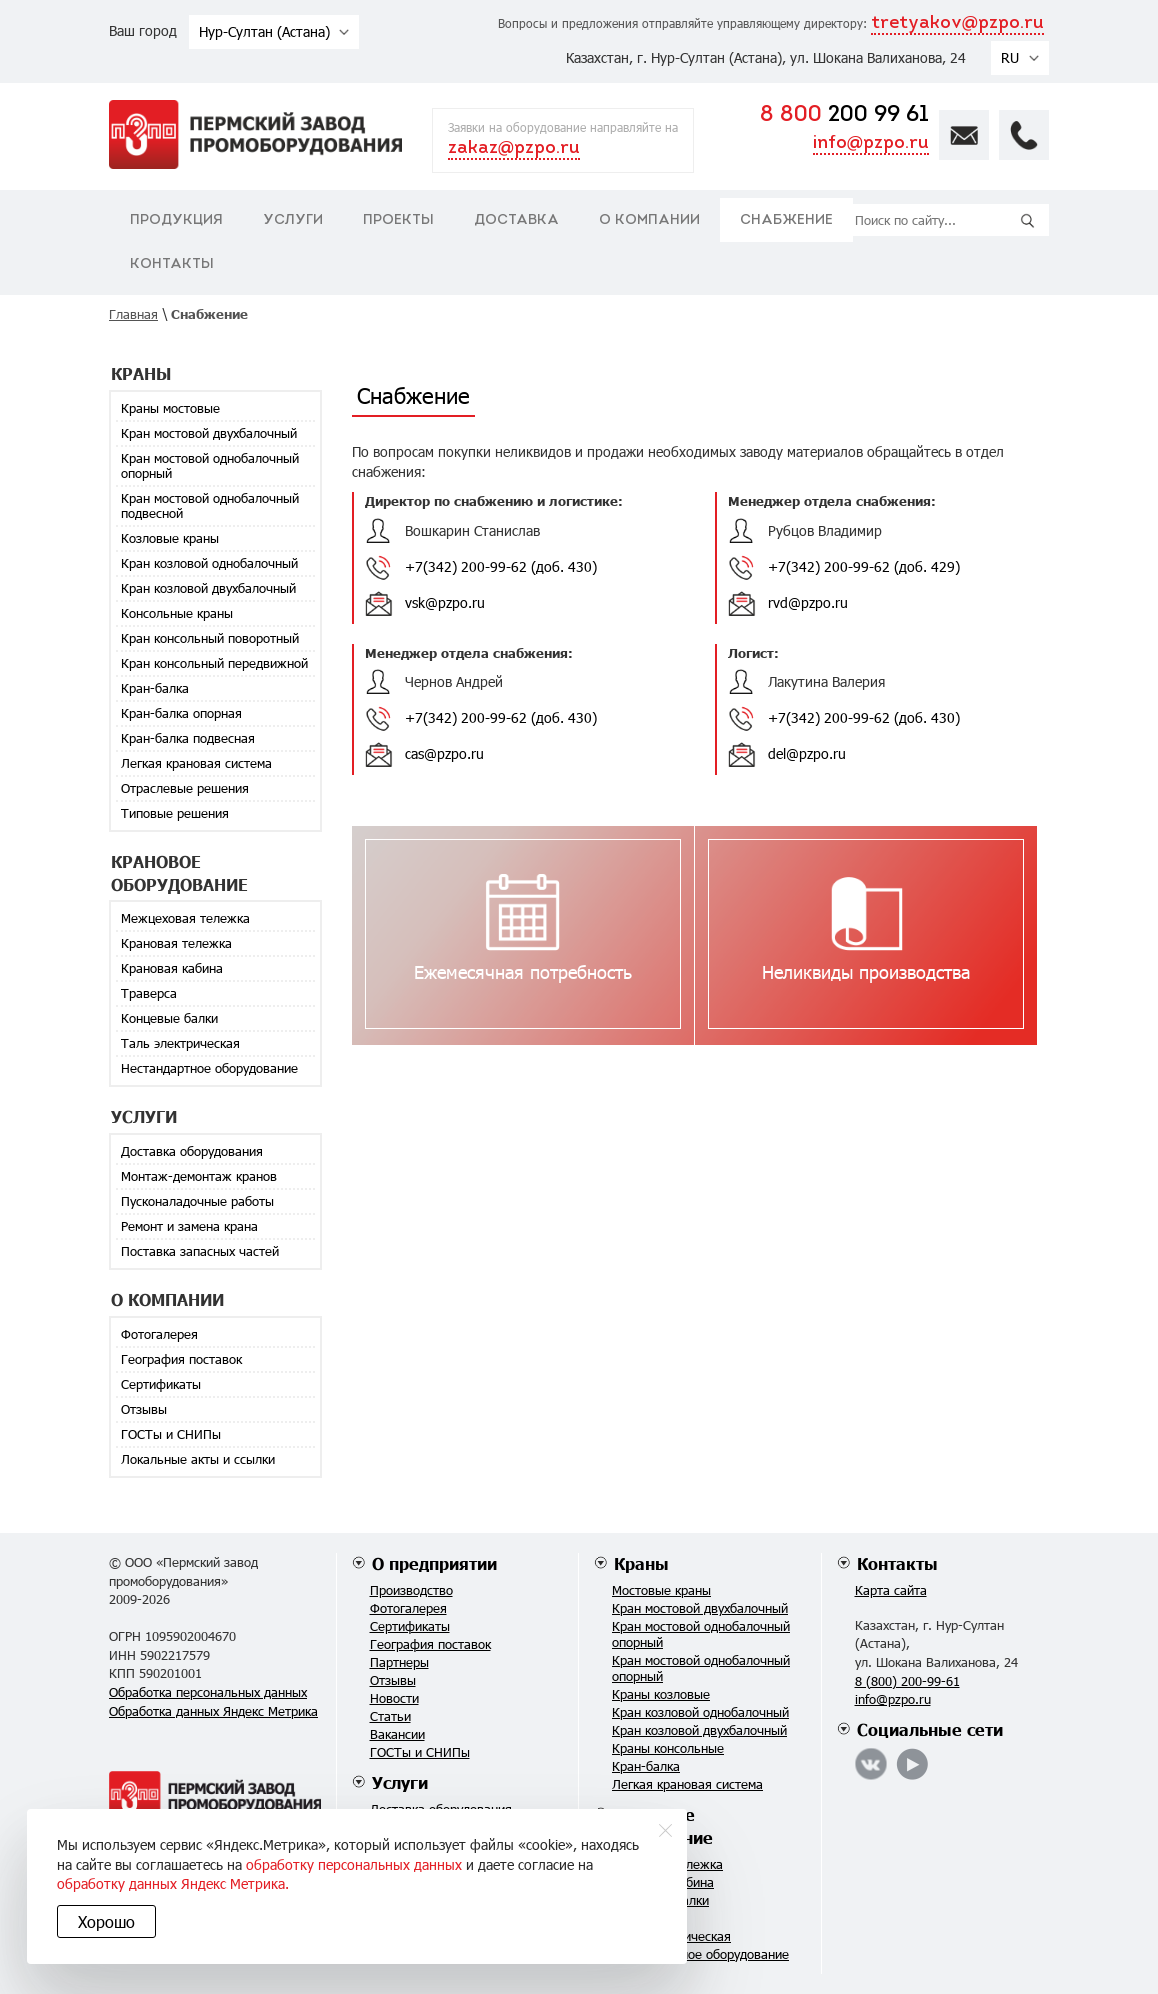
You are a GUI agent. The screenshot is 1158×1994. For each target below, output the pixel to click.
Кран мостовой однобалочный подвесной (210, 505)
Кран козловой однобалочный (209, 563)
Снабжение (786, 220)
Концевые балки (169, 1018)
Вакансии (397, 1734)
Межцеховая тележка (185, 918)
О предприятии (434, 1563)
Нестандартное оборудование (209, 1068)
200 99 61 (844, 115)
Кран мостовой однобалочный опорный (210, 465)
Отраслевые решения (185, 788)
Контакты (172, 264)
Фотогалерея (159, 1334)
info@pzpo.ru (871, 143)
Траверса (149, 993)
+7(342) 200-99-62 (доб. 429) (864, 566)
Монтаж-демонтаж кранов (199, 1176)
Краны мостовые (170, 408)
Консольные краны (177, 613)
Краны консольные (668, 1748)
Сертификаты (161, 1384)
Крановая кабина (172, 968)
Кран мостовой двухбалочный (209, 433)
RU (1010, 57)
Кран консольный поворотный (210, 638)
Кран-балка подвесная (188, 738)
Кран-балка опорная (181, 713)
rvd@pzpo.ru (808, 602)
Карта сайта (891, 1590)
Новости (394, 1698)
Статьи (390, 1716)
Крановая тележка (176, 943)
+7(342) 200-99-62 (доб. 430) (501, 566)
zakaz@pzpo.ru (514, 148)
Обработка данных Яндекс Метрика (213, 1711)
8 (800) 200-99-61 (907, 1681)
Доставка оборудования (192, 1151)
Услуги (293, 220)
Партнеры (399, 1662)
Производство (411, 1590)
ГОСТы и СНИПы (171, 1434)
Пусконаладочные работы (197, 1201)
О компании (649, 220)
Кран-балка (155, 688)
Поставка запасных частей (200, 1251)
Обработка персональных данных (208, 1692)
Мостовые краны (661, 1590)
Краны (641, 1563)
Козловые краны (170, 538)
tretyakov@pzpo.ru (957, 23)
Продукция (176, 220)
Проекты (398, 220)
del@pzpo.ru (807, 753)
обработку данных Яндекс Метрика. (359, 1883)
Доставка (516, 220)
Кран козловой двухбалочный (208, 588)
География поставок (181, 1359)
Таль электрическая (180, 1043)
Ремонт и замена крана (189, 1226)
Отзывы (144, 1409)
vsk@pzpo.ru (445, 602)
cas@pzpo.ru (444, 753)
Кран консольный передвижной (214, 663)
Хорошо (109, 1921)
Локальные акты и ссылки (198, 1459)
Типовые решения (175, 813)
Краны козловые (661, 1694)
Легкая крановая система (196, 763)
